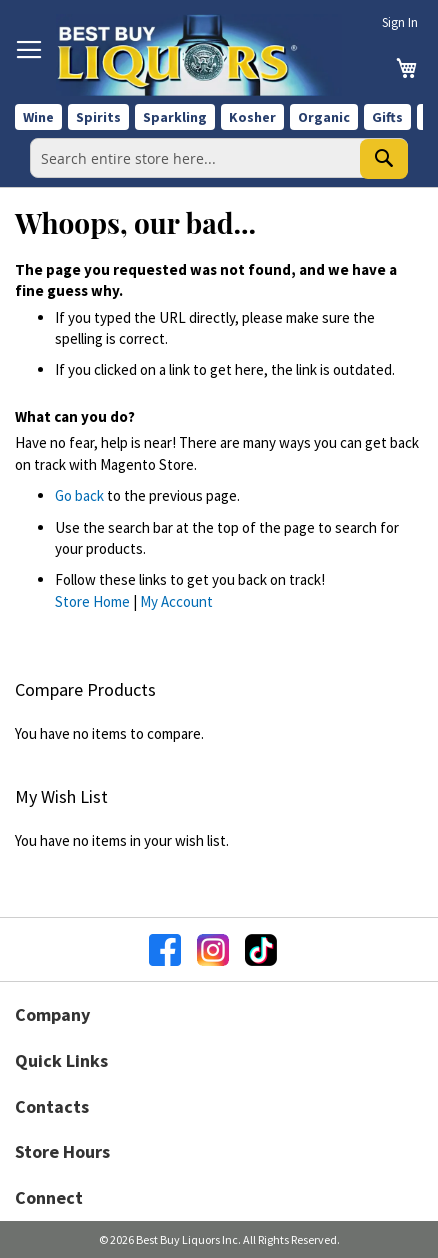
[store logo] (199, 55)
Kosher (252, 117)
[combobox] (219, 158)
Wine (38, 117)
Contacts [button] (52, 1106)
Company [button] (52, 1014)
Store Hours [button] (62, 1151)
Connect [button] (49, 1197)
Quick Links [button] (61, 1060)
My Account (176, 601)
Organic (324, 117)
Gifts (387, 117)
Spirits (98, 117)
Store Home (92, 601)
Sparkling (175, 117)
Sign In (400, 22)
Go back (79, 495)
